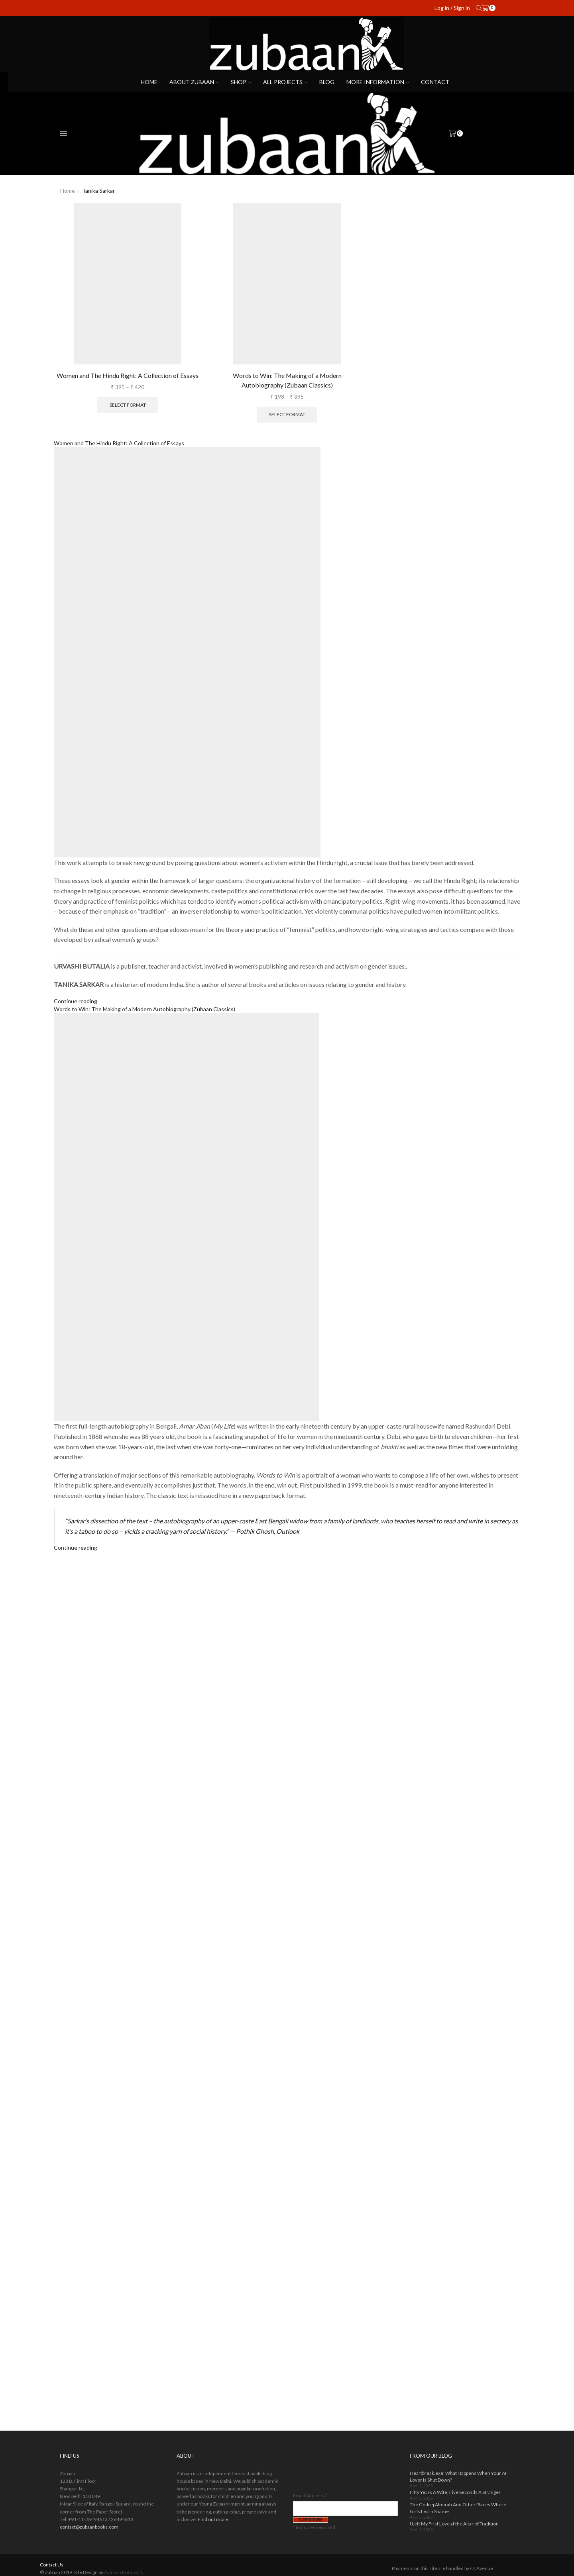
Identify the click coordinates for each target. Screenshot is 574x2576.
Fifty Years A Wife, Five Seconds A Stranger (455, 2492)
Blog (326, 81)
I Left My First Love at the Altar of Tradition (454, 2524)
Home (149, 81)
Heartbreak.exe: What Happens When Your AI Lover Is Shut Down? (458, 2476)
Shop (241, 81)
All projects (285, 81)
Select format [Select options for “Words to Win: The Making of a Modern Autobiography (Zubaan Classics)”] (287, 414)
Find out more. (213, 2519)
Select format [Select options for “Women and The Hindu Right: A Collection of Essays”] (128, 405)
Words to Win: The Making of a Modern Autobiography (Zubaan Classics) (287, 380)
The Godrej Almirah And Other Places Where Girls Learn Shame (458, 2508)
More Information (377, 81)
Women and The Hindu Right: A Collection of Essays (128, 375)
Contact (435, 81)
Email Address (310, 2495)
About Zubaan (194, 81)
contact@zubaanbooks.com (89, 2527)
